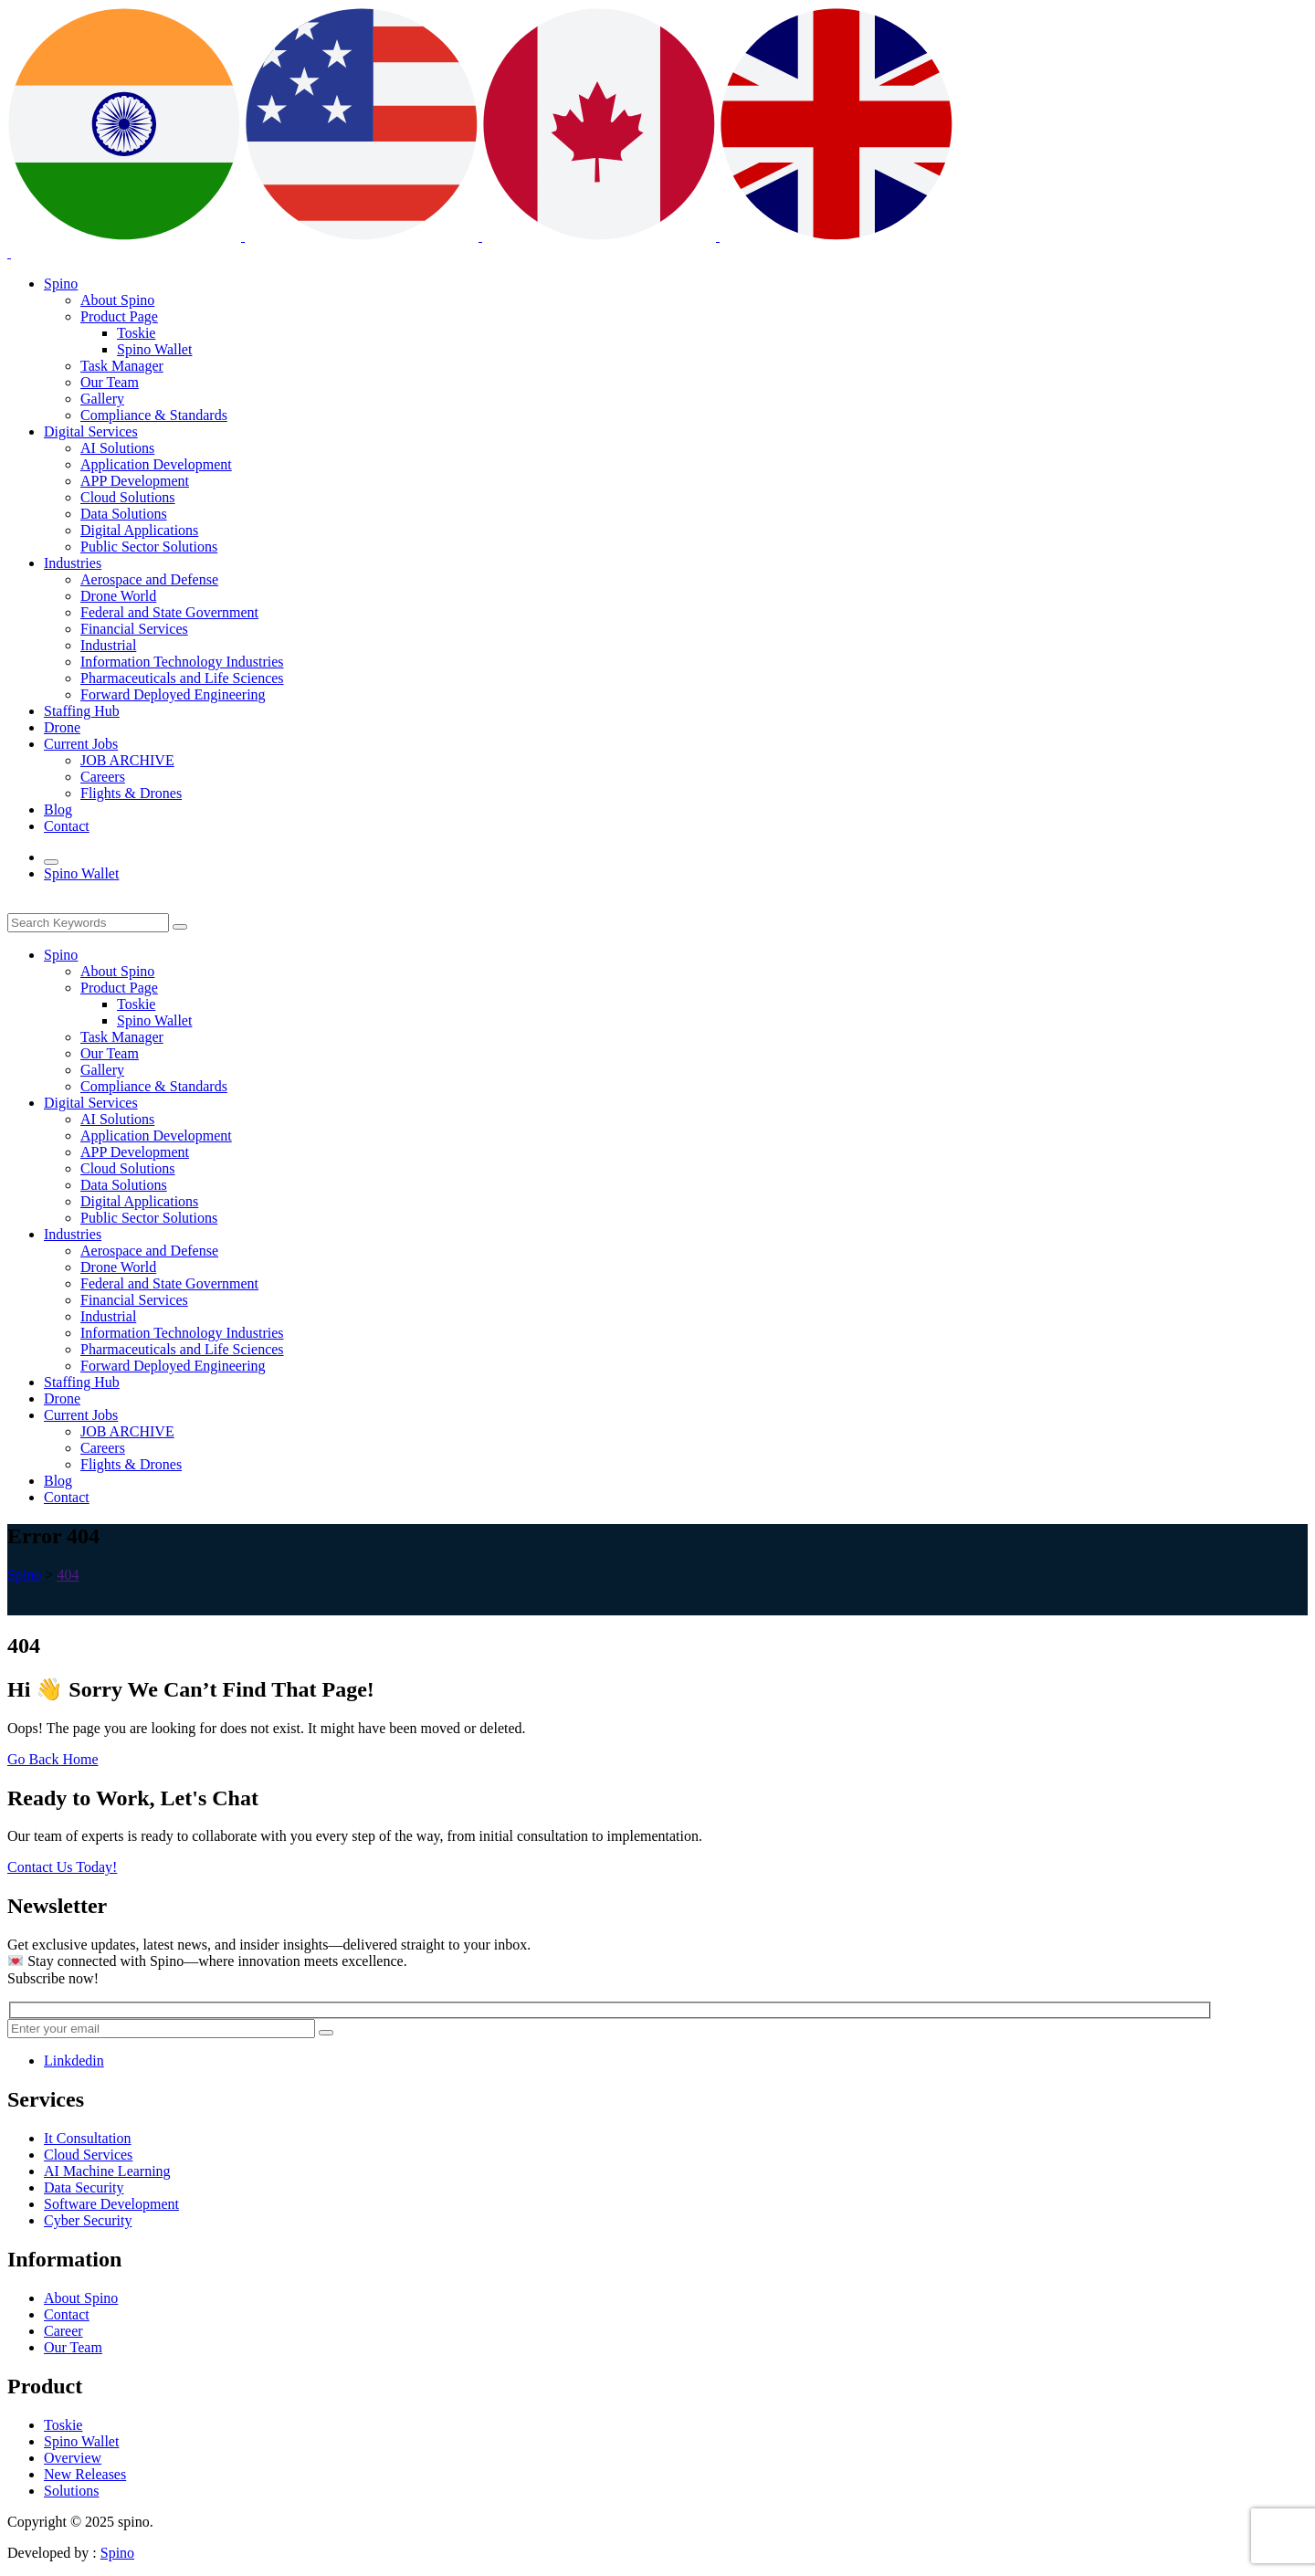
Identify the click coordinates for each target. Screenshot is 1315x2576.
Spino (117, 2552)
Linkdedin (74, 2060)
